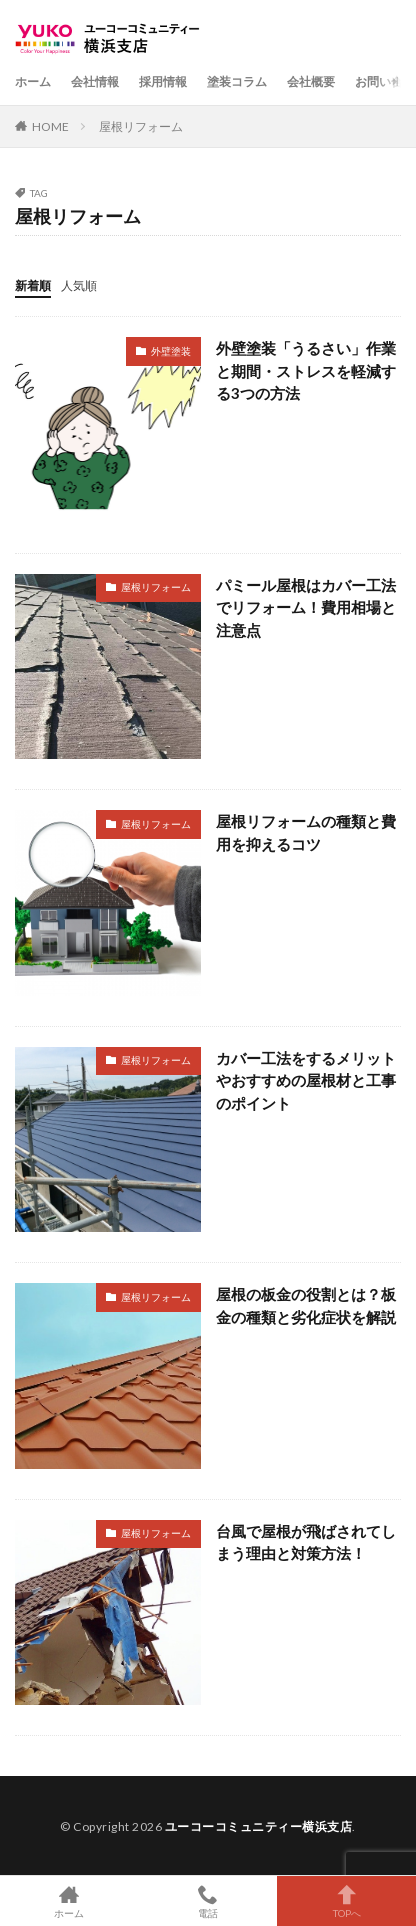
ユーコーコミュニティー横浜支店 (259, 1826)
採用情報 (163, 81)
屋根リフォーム (141, 126)
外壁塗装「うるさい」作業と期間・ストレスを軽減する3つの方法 (306, 370)
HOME (50, 126)
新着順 (33, 285)
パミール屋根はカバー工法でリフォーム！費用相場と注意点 (306, 607)
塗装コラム (237, 81)
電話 (208, 1901)
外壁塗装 (171, 351)
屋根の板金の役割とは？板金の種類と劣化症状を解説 (306, 1305)
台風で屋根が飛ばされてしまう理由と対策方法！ (306, 1542)
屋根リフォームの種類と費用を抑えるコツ (306, 832)
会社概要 (311, 81)
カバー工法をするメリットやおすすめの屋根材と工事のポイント (306, 1080)
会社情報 (95, 81)
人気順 (79, 285)
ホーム (33, 81)
